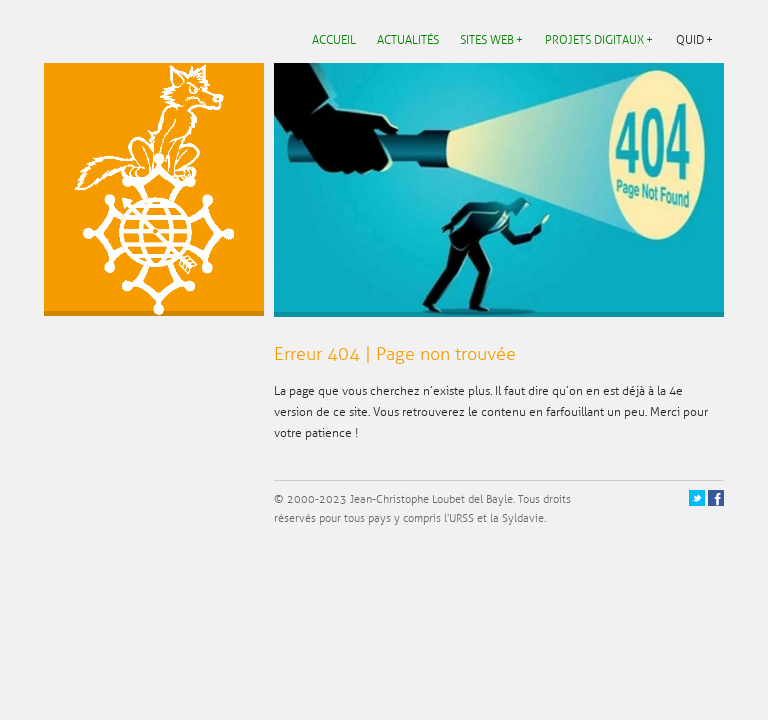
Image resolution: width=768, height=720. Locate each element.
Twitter (697, 499)
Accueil (334, 40)
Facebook (718, 499)
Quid (690, 40)
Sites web (487, 40)
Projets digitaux (594, 40)
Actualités (408, 40)
